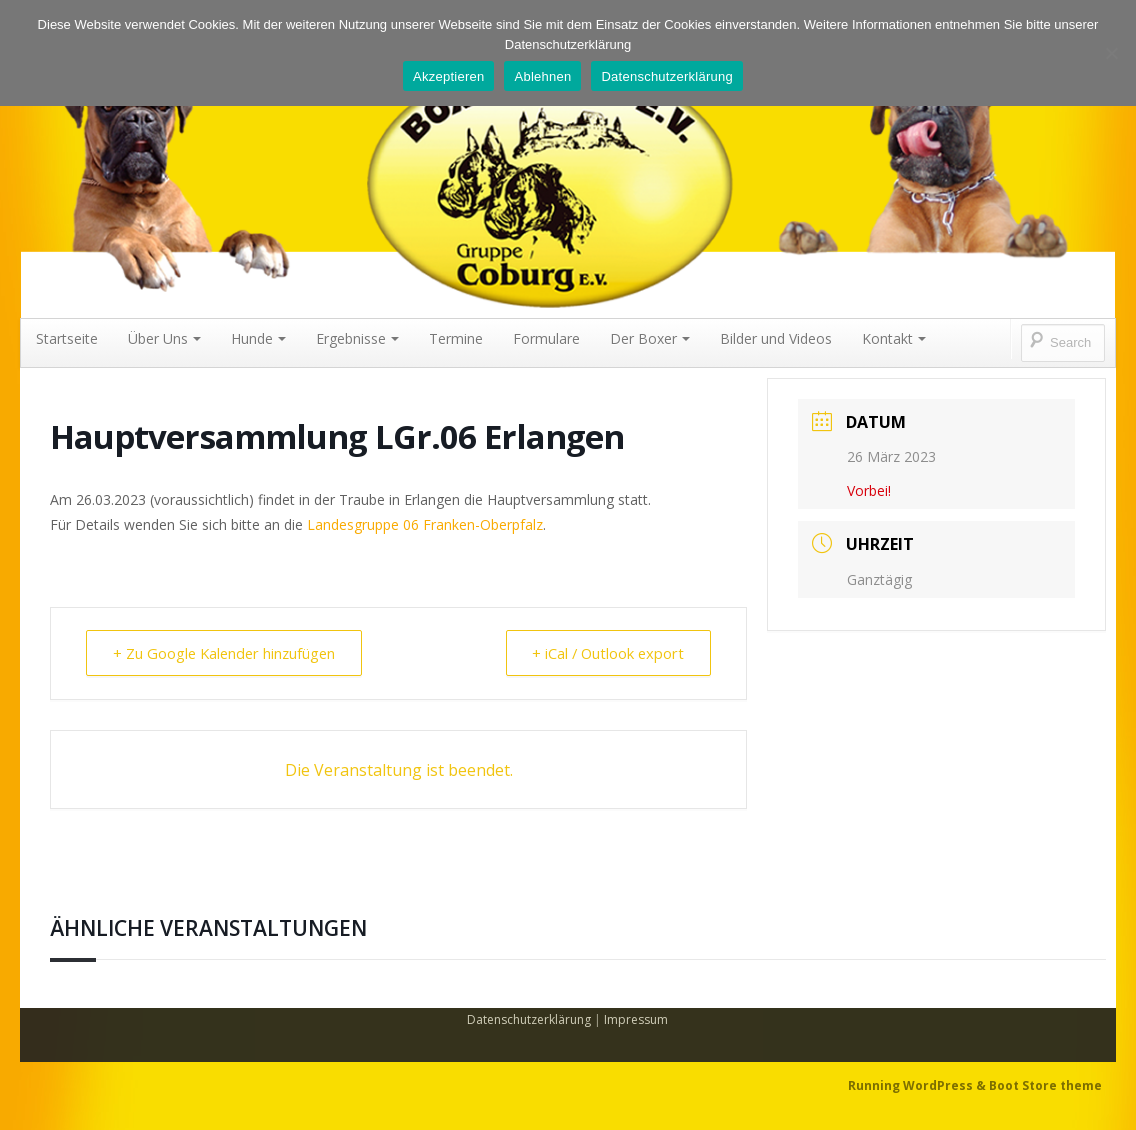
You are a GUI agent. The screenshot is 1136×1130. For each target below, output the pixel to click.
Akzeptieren (448, 76)
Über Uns (164, 338)
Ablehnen (542, 76)
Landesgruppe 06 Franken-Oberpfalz (425, 524)
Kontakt (894, 338)
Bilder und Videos (776, 338)
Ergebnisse (357, 338)
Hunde (258, 338)
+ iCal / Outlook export (604, 653)
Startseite (67, 338)
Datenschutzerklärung (529, 1019)
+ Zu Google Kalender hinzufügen (229, 653)
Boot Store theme (1045, 1085)
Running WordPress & (918, 1085)
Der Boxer (650, 338)
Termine (456, 338)
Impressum (636, 1019)
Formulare (546, 338)
